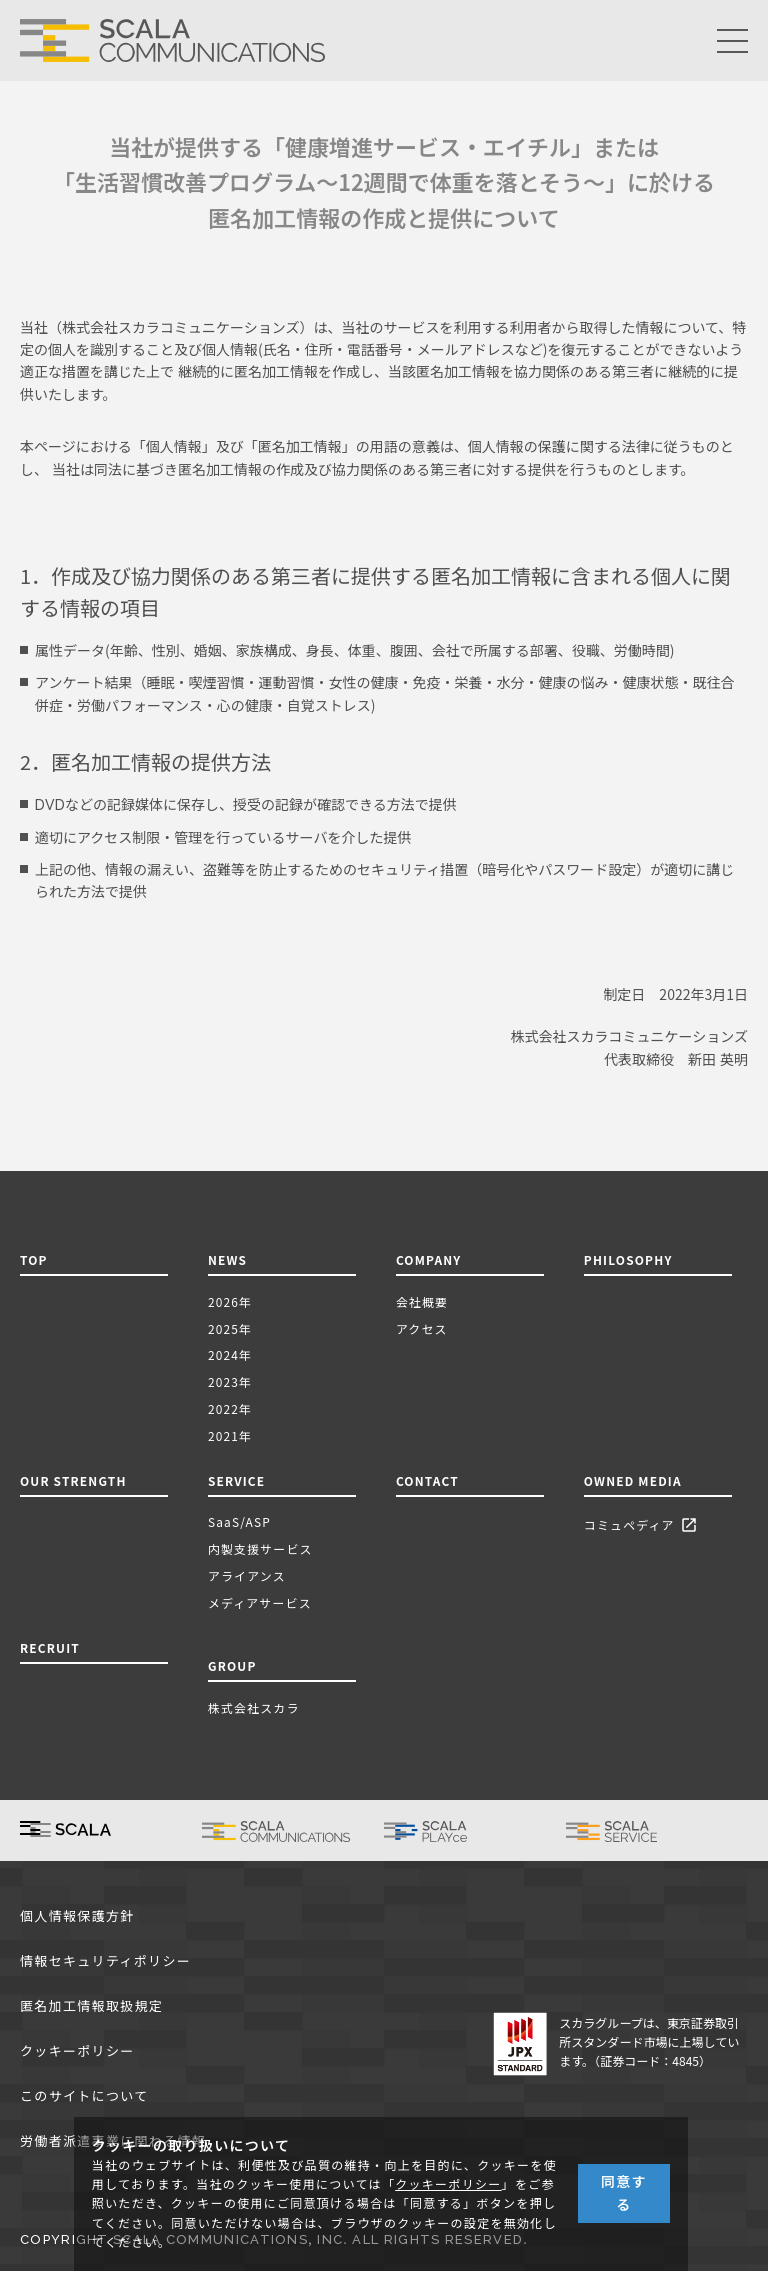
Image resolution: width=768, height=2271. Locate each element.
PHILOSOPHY (628, 1259)
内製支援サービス (260, 1548)
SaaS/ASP (239, 1521)
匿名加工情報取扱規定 (91, 2006)
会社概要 (422, 1301)
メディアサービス (260, 1602)
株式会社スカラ (254, 1707)
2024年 (230, 1354)
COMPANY (429, 1259)
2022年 (230, 1408)
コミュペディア (643, 1526)
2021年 (230, 1435)
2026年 (230, 1301)
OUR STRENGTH (73, 1480)
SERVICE (236, 1480)
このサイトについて (84, 2096)
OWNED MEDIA (633, 1480)
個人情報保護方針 (77, 1916)
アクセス (422, 1328)
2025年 (230, 1328)
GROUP (232, 1665)
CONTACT (427, 1480)
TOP (34, 1259)
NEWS (231, 1259)
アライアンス (247, 1575)
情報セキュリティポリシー (105, 1961)
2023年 (230, 1381)
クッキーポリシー (77, 2051)
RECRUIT (50, 1647)
